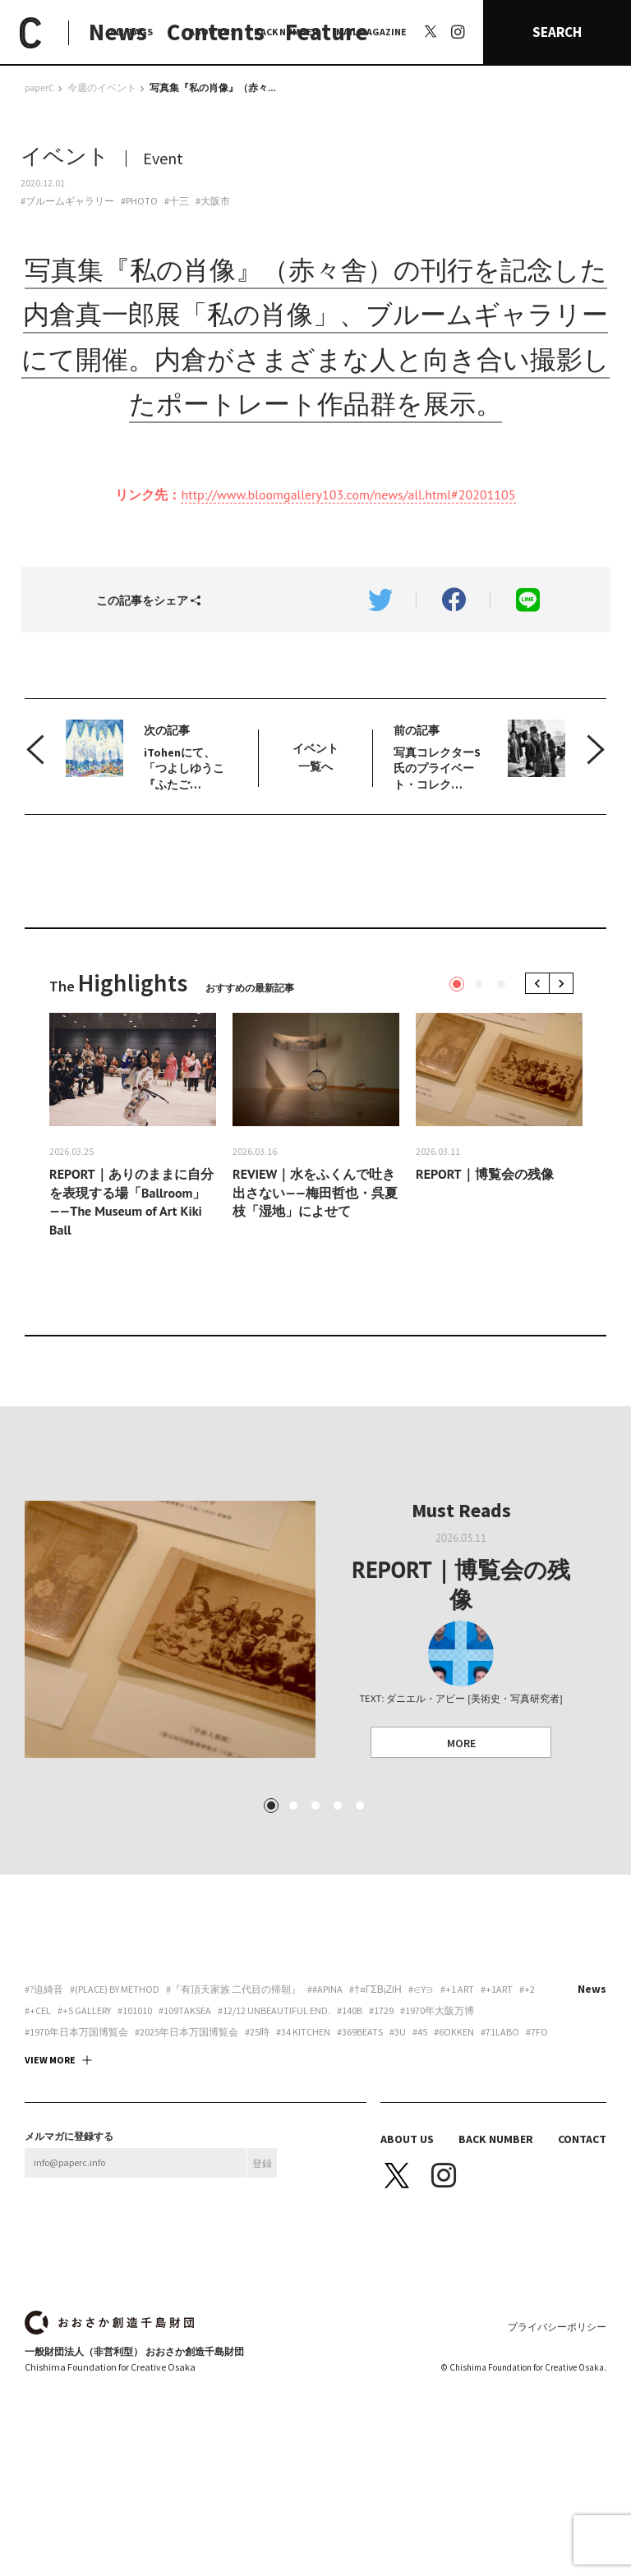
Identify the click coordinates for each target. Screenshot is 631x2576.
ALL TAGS (131, 31)
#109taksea (185, 2011)
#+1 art (457, 1989)
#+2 (527, 1989)
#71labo (500, 2032)
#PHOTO (139, 201)
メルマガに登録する (69, 2136)
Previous (540, 984)
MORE (461, 1743)
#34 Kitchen (303, 2032)
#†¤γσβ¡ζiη (375, 1989)
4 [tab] (338, 1805)
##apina (325, 1989)
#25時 (257, 2032)
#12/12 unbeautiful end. (274, 2011)
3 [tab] (501, 984)
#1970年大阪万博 (437, 2011)
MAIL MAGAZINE (371, 31)
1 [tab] (457, 984)
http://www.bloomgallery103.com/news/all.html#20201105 (348, 494)
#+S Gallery (84, 2011)
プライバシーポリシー (557, 2327)
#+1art (497, 1989)
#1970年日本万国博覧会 (76, 2032)
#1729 (381, 2011)
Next (564, 984)
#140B (349, 2011)
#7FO (537, 2032)
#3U (397, 2032)
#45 (419, 2032)
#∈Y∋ (421, 1989)
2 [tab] (479, 984)
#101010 (134, 2011)
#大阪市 (213, 201)
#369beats (360, 2032)
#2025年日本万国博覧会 (186, 2032)
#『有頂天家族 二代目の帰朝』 (233, 1989)
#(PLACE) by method (114, 1989)
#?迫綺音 (44, 1989)
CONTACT (582, 2139)
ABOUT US (212, 31)
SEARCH (557, 32)
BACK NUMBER (286, 31)
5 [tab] (360, 1805)
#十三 (176, 201)
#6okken (454, 2032)
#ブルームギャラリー (67, 201)
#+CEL (38, 2011)
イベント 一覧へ (315, 757)
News (592, 1988)
